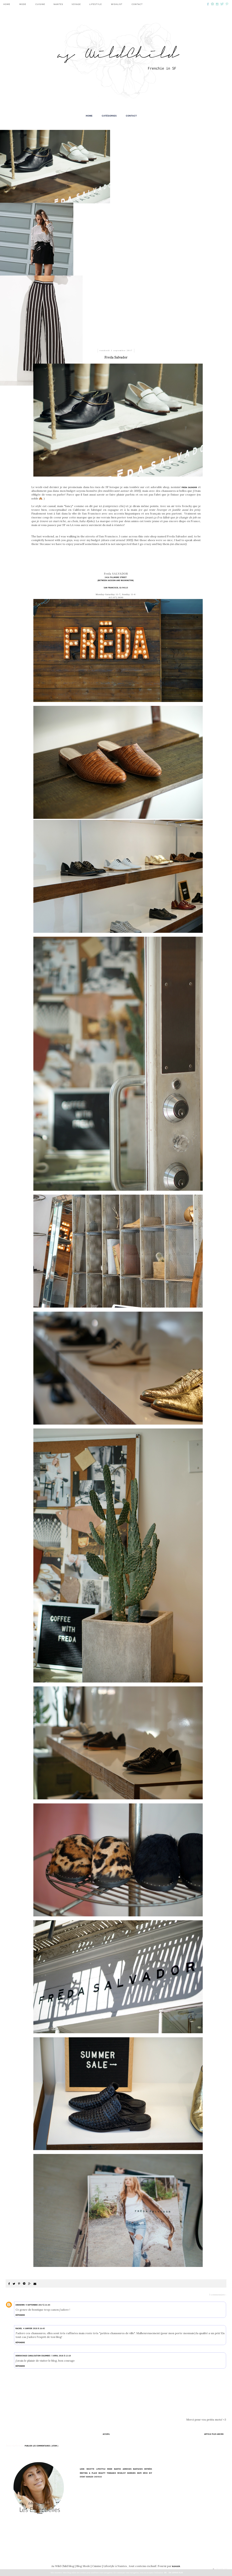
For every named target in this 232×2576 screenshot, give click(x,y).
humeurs (131, 2473)
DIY (150, 2473)
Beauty (102, 2473)
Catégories (109, 116)
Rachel (19, 2328)
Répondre (20, 2315)
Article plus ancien (214, 2434)
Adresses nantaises (133, 2469)
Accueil (106, 2434)
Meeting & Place (88, 2473)
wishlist (117, 4)
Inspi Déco (142, 2473)
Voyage (76, 4)
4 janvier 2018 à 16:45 (34, 2328)
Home (6, 4)
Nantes (58, 4)
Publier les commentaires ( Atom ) (41, 2445)
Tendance (111, 2473)
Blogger (176, 2566)
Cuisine (40, 4)
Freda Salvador (189, 487)
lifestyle (95, 4)
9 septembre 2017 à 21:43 (38, 2305)
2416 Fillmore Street (116, 577)
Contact (137, 4)
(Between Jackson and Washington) (116, 580)
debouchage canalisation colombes (33, 2355)
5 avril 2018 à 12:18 (61, 2355)
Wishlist (121, 2473)
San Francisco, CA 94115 (116, 587)
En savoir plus (176, 2572)
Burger (89, 2476)
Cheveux (98, 2476)
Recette (90, 2469)
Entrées (148, 2469)
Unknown (20, 2305)
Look (82, 2469)
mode (22, 4)
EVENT (83, 2476)
